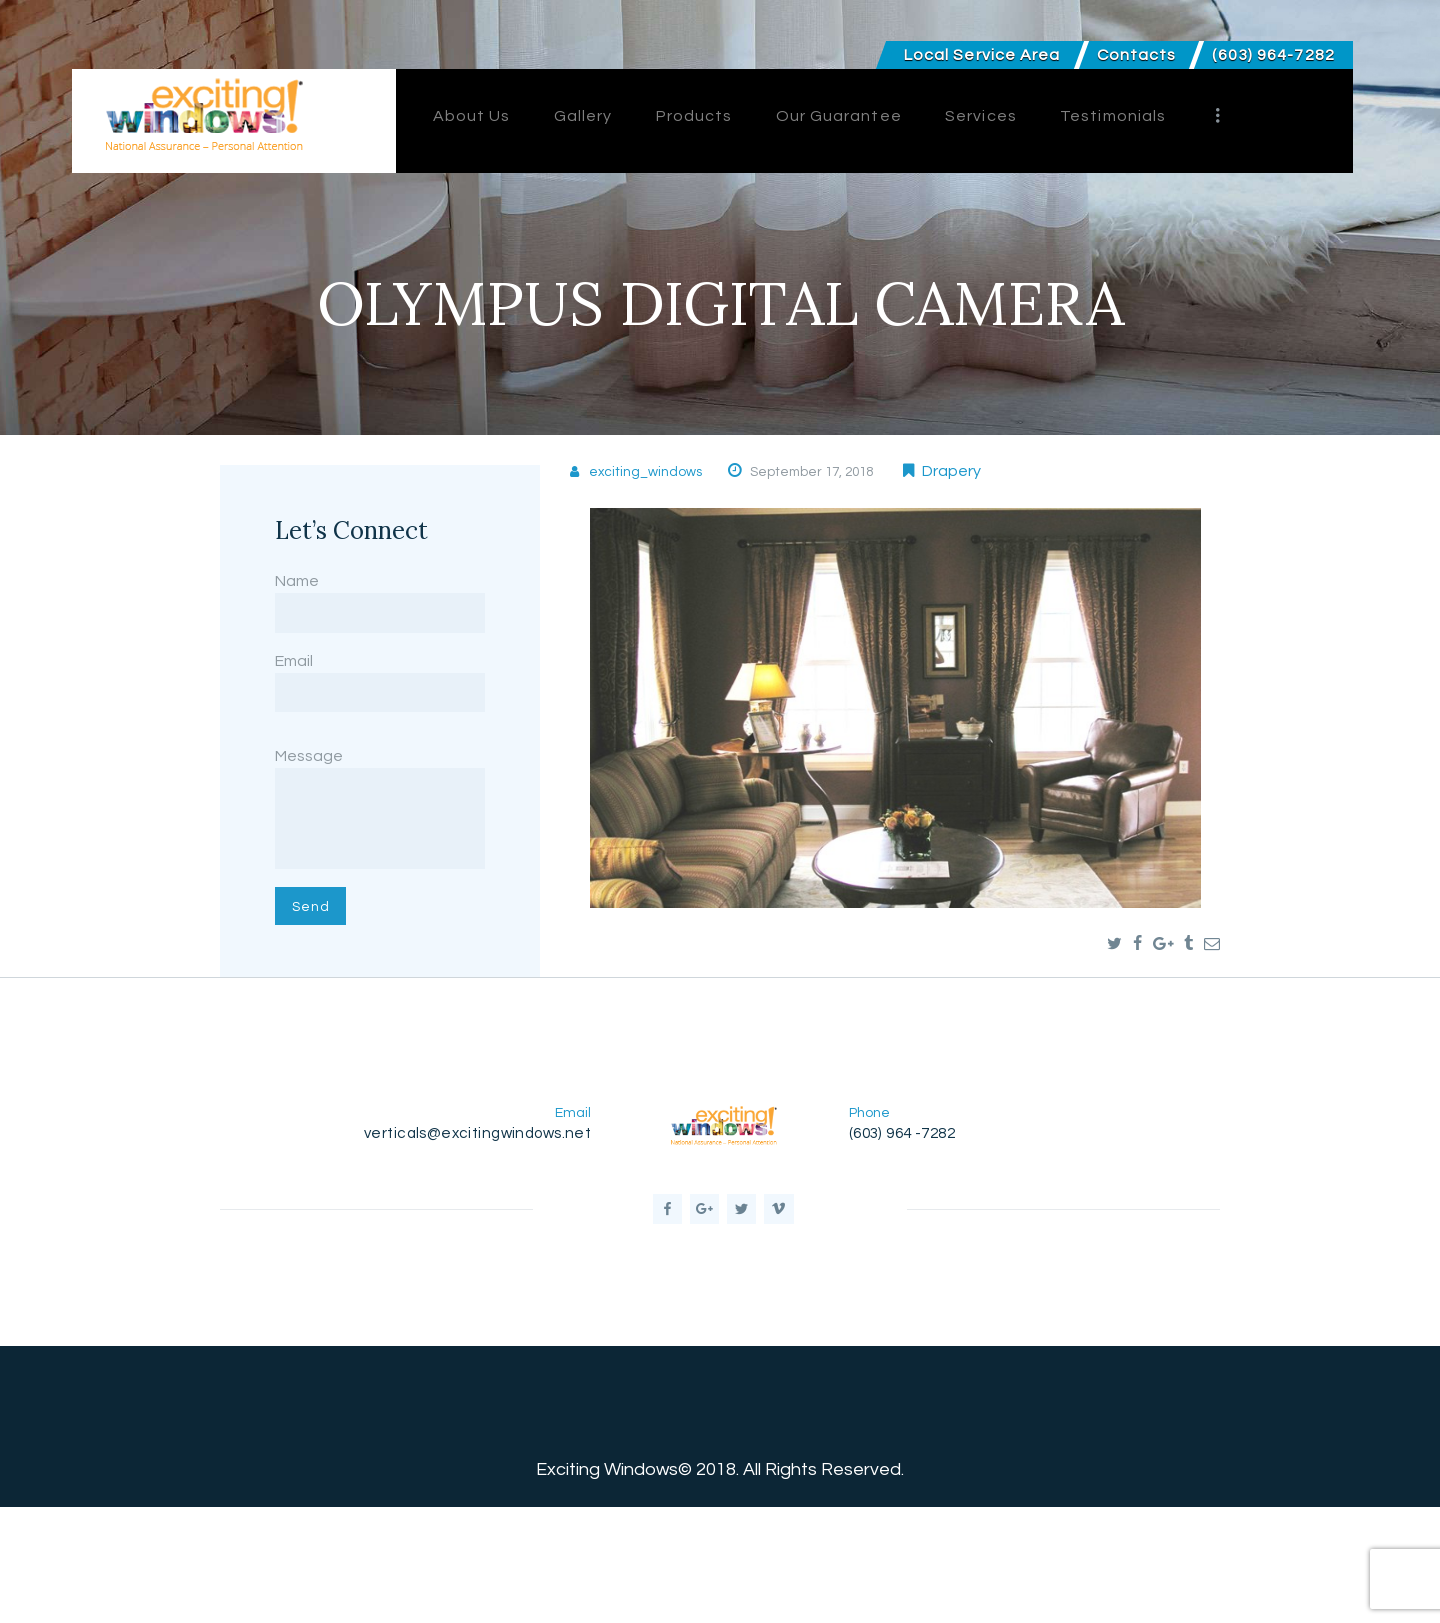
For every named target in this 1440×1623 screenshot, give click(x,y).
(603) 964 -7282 (911, 1225)
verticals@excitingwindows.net (466, 1225)
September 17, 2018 (851, 471)
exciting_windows (658, 471)
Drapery (1004, 471)
